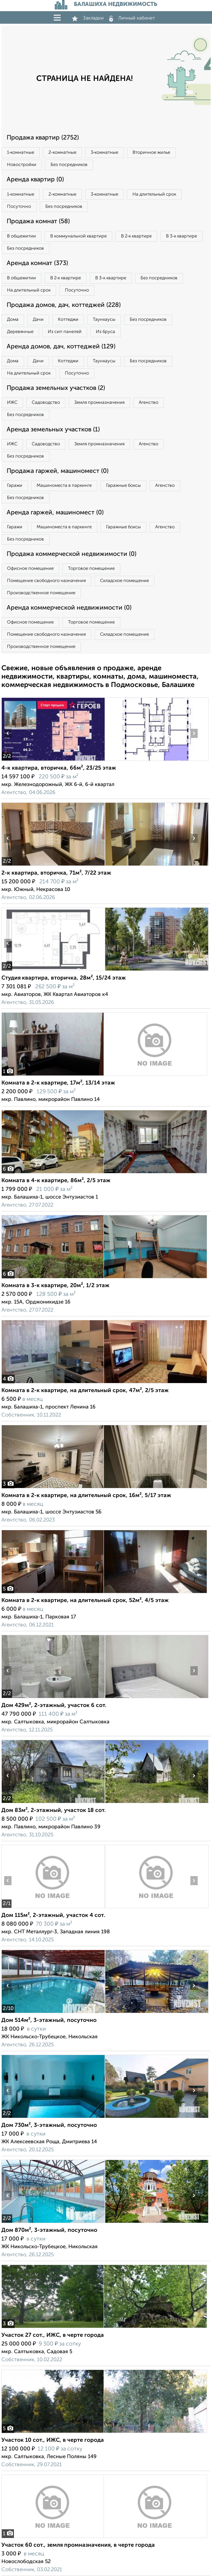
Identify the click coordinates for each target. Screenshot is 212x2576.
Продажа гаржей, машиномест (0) (57, 471)
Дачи (38, 319)
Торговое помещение (91, 568)
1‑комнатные (20, 152)
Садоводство (46, 402)
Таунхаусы (104, 319)
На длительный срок (154, 194)
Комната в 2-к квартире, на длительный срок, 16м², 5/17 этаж (86, 1495)
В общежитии (21, 236)
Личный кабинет (132, 18)
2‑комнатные (62, 152)
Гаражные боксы (123, 485)
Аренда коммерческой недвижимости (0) (69, 608)
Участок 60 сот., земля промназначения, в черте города (78, 2545)
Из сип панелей (65, 332)
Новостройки (21, 165)
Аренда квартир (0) (35, 179)
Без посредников (69, 165)
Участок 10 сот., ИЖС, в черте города (52, 2440)
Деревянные (20, 332)
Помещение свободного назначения (46, 581)
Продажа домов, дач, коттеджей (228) (64, 305)
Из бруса (105, 332)
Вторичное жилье (151, 152)
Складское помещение (124, 581)
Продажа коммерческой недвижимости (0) (71, 554)
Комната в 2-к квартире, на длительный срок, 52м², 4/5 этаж (85, 1600)
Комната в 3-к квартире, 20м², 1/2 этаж (55, 1286)
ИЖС (12, 402)
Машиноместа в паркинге (64, 485)
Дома (12, 319)
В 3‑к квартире (181, 236)
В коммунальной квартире (78, 236)
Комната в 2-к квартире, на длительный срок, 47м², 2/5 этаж (85, 1390)
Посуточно (19, 206)
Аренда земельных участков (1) (53, 429)
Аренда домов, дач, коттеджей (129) (61, 346)
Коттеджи (68, 319)
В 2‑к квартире (136, 236)
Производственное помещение (41, 593)
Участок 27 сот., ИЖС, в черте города (52, 2335)
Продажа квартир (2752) (43, 138)
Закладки (88, 18)
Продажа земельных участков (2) (56, 388)
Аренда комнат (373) (37, 263)
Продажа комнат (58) (38, 221)
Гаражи (14, 485)
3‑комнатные (104, 152)
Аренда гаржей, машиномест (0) (55, 512)
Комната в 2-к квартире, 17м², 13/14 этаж (58, 1083)
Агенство (148, 402)
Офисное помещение (30, 568)
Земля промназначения (99, 402)
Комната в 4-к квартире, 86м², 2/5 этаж (56, 1181)
